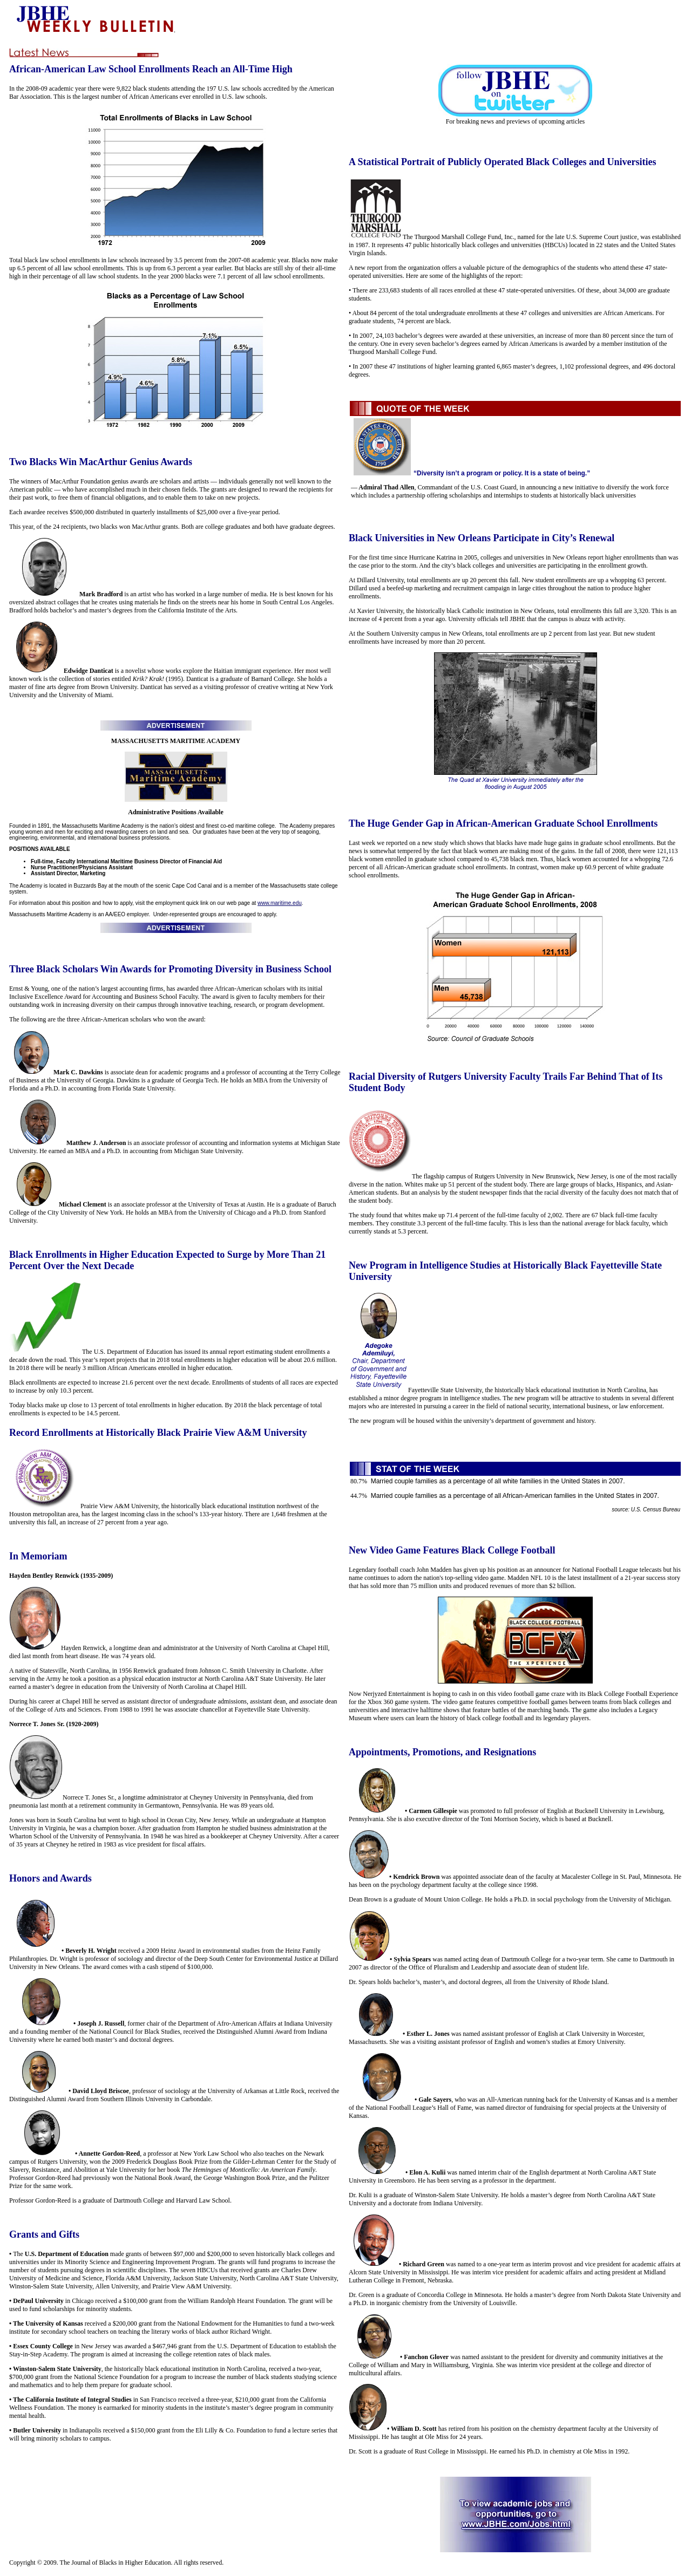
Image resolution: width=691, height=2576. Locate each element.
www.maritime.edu (280, 903)
